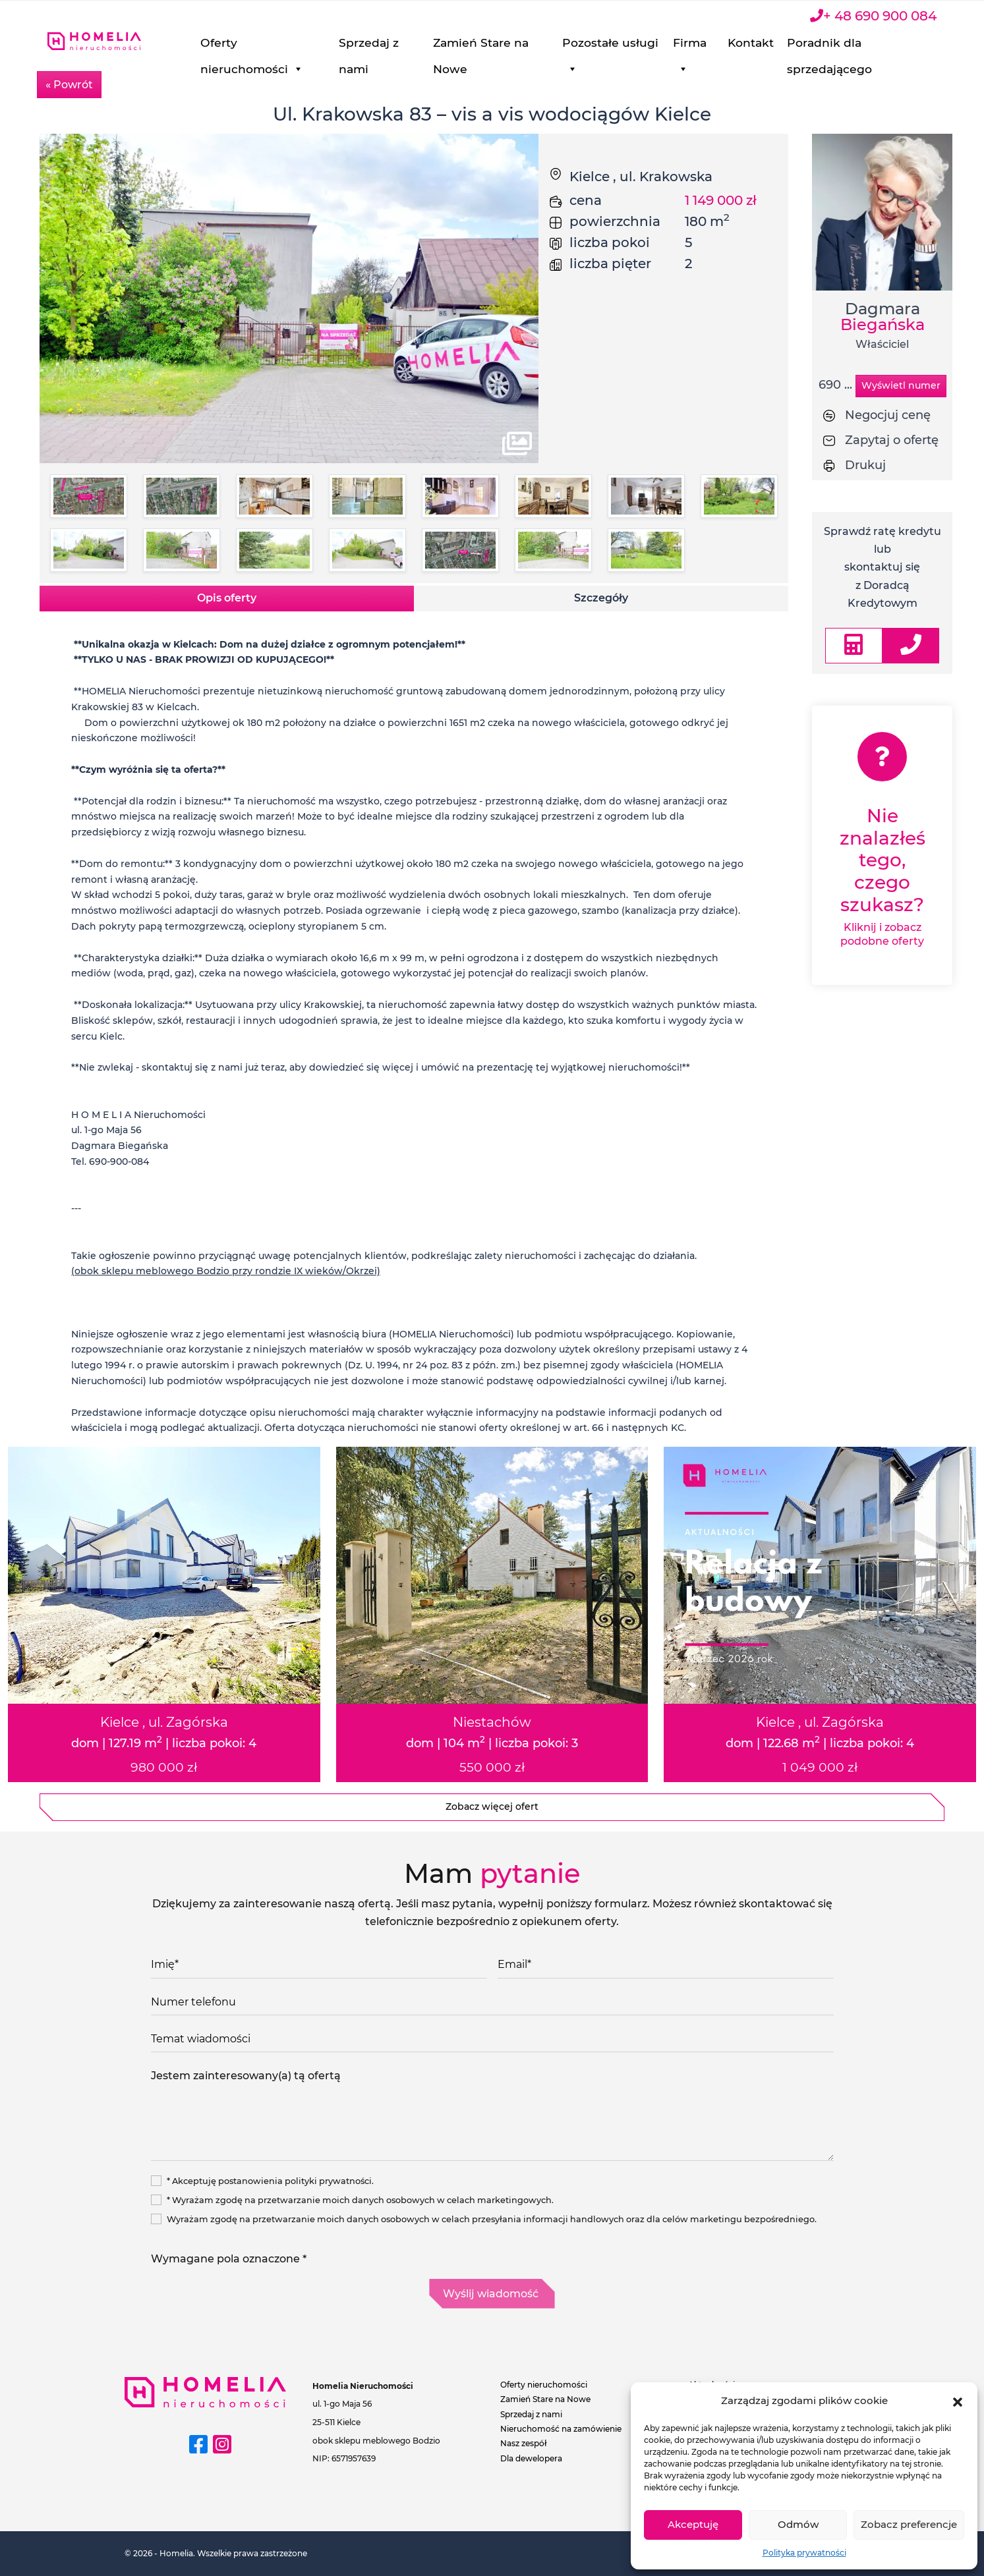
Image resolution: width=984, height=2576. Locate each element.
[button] (957, 2400)
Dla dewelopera (531, 2458)
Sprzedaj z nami (429, 46)
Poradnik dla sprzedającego (847, 46)
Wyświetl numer (901, 385)
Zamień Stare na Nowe (531, 46)
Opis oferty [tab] (226, 598)
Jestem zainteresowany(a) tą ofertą (492, 2112)
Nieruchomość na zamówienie (561, 2429)
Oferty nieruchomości (328, 46)
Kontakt (768, 42)
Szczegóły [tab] (601, 598)
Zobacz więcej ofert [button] (492, 1806)
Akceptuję (693, 2524)
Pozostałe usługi (626, 46)
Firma (713, 46)
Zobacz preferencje (909, 2524)
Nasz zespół (523, 2443)
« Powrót (69, 84)
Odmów (798, 2524)
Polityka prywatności (804, 2553)
